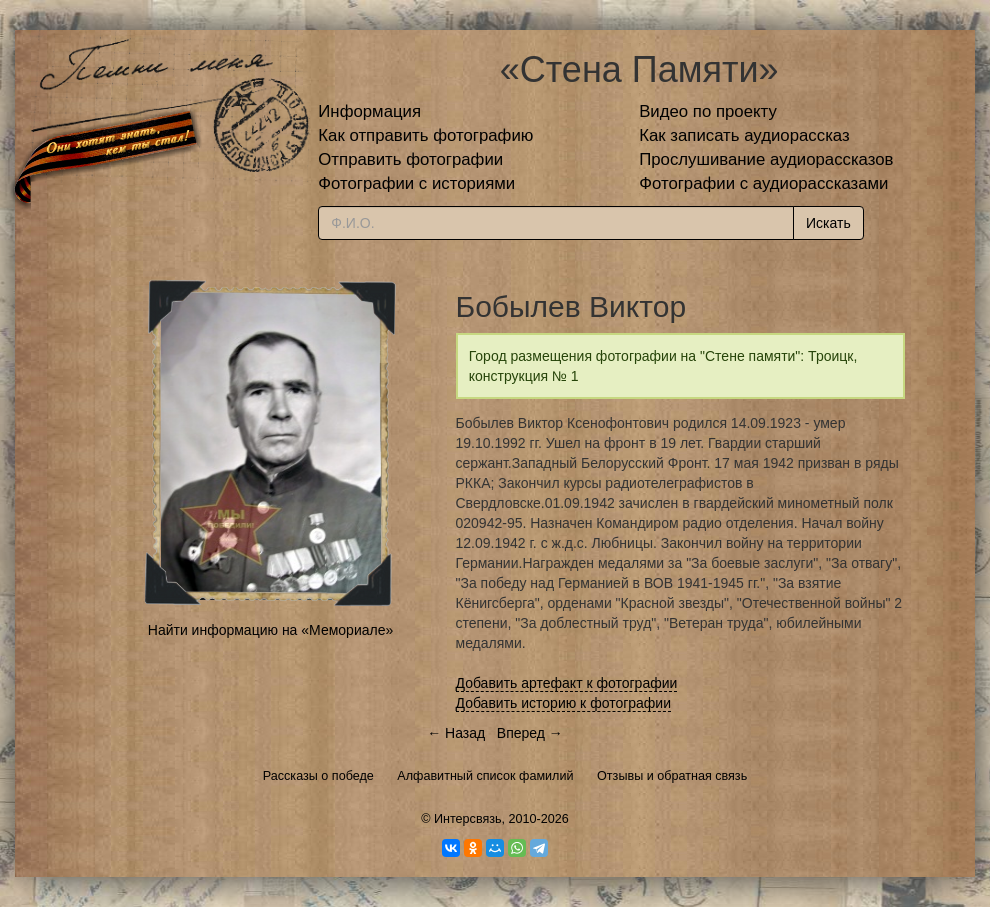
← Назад (456, 733)
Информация (369, 111)
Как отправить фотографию (425, 135)
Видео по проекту (708, 111)
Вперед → (530, 733)
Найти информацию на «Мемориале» (270, 630)
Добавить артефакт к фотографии (567, 683)
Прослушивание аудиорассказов (766, 159)
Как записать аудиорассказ (744, 135)
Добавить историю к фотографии (564, 703)
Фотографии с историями (416, 183)
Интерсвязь (468, 819)
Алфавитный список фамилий (485, 776)
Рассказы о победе (318, 776)
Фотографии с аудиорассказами (763, 183)
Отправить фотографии (410, 159)
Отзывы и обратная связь (672, 776)
